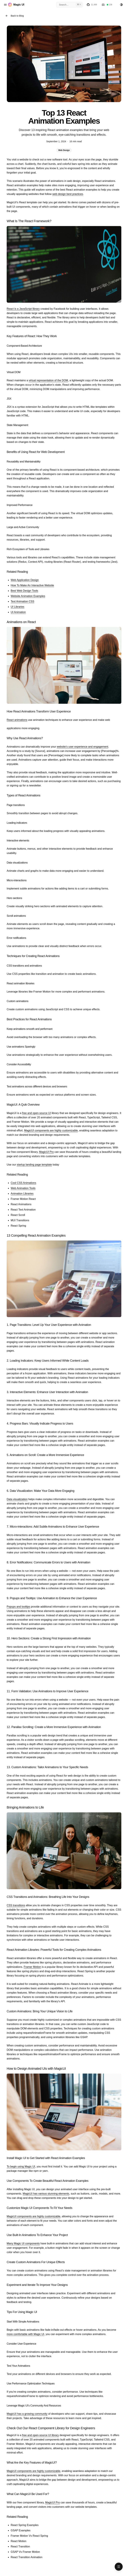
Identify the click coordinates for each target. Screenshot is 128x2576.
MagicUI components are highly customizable (51, 1130)
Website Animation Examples (28, 596)
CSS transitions (16, 1905)
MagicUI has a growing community (27, 2413)
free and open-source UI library (40, 2435)
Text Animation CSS (22, 601)
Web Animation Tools (23, 1188)
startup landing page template (34, 1164)
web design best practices (67, 194)
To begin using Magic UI (21, 2166)
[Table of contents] (119, 2567)
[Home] (16, 5)
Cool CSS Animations (23, 1182)
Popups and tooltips (18, 1606)
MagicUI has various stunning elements (46, 2193)
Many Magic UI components (23, 2243)
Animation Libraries (22, 1193)
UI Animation (18, 612)
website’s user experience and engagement (82, 746)
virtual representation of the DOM (48, 380)
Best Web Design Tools (24, 590)
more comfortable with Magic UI (25, 2334)
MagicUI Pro (46, 1151)
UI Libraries (17, 606)
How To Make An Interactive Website (32, 585)
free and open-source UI (36, 1113)
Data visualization (17, 1499)
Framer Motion (32, 1966)
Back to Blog (14, 15)
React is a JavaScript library (23, 308)
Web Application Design (25, 580)
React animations (17, 719)
